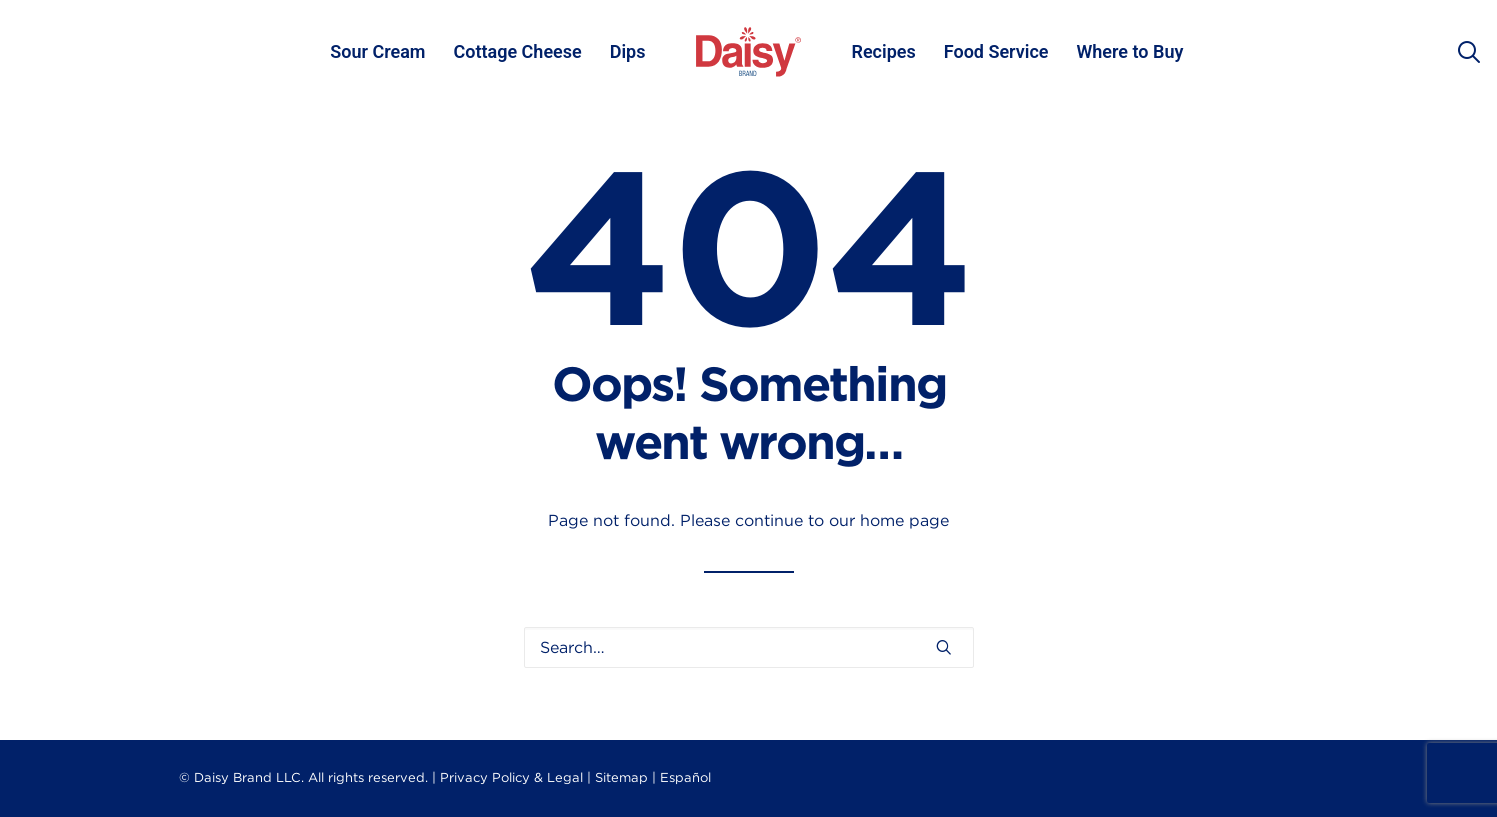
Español (685, 777)
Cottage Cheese (517, 51)
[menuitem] (377, 52)
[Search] (749, 647)
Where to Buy (1130, 51)
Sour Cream (377, 51)
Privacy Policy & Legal (511, 777)
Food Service (996, 51)
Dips (628, 51)
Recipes (884, 51)
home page (904, 520)
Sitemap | (625, 777)
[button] (944, 647)
